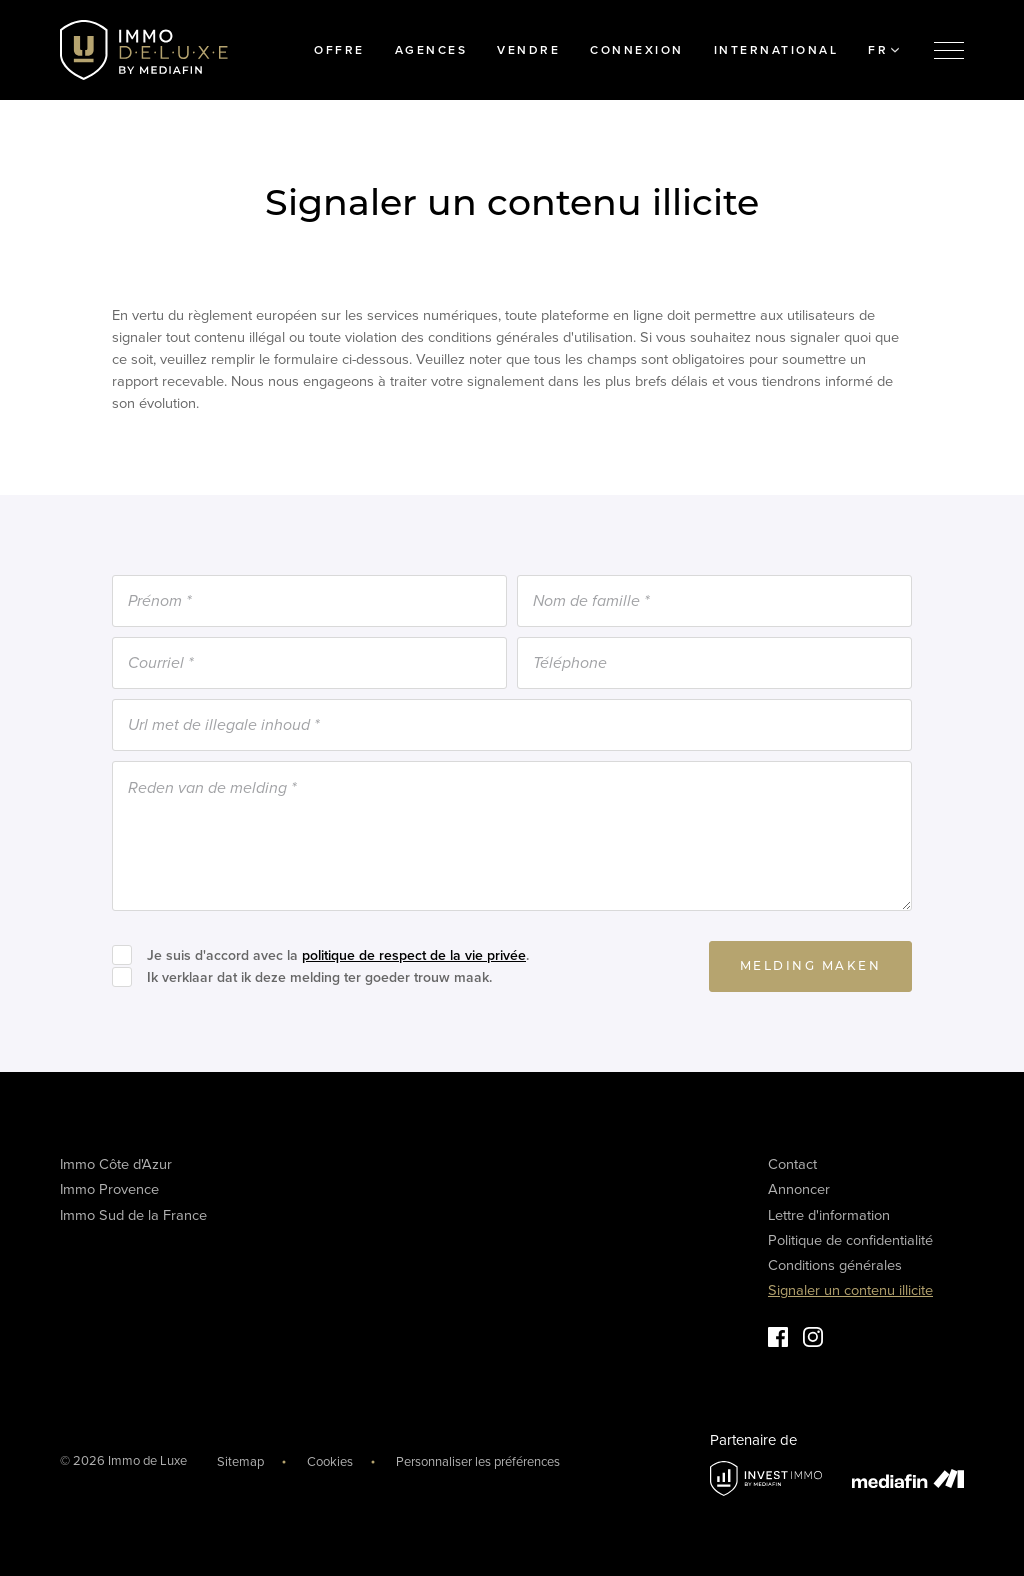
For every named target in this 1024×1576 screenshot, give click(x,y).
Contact (792, 1164)
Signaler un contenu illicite (850, 1290)
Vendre (528, 50)
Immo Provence (109, 1189)
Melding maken (811, 966)
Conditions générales (835, 1265)
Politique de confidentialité (850, 1240)
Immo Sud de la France (133, 1215)
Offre (339, 50)
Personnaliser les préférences (478, 1462)
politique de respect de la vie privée (414, 955)
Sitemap (240, 1462)
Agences (431, 50)
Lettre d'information (829, 1215)
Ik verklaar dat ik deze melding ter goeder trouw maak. (319, 977)
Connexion (637, 50)
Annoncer (799, 1189)
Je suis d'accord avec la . (338, 955)
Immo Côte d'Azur (116, 1164)
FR (883, 50)
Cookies (330, 1462)
